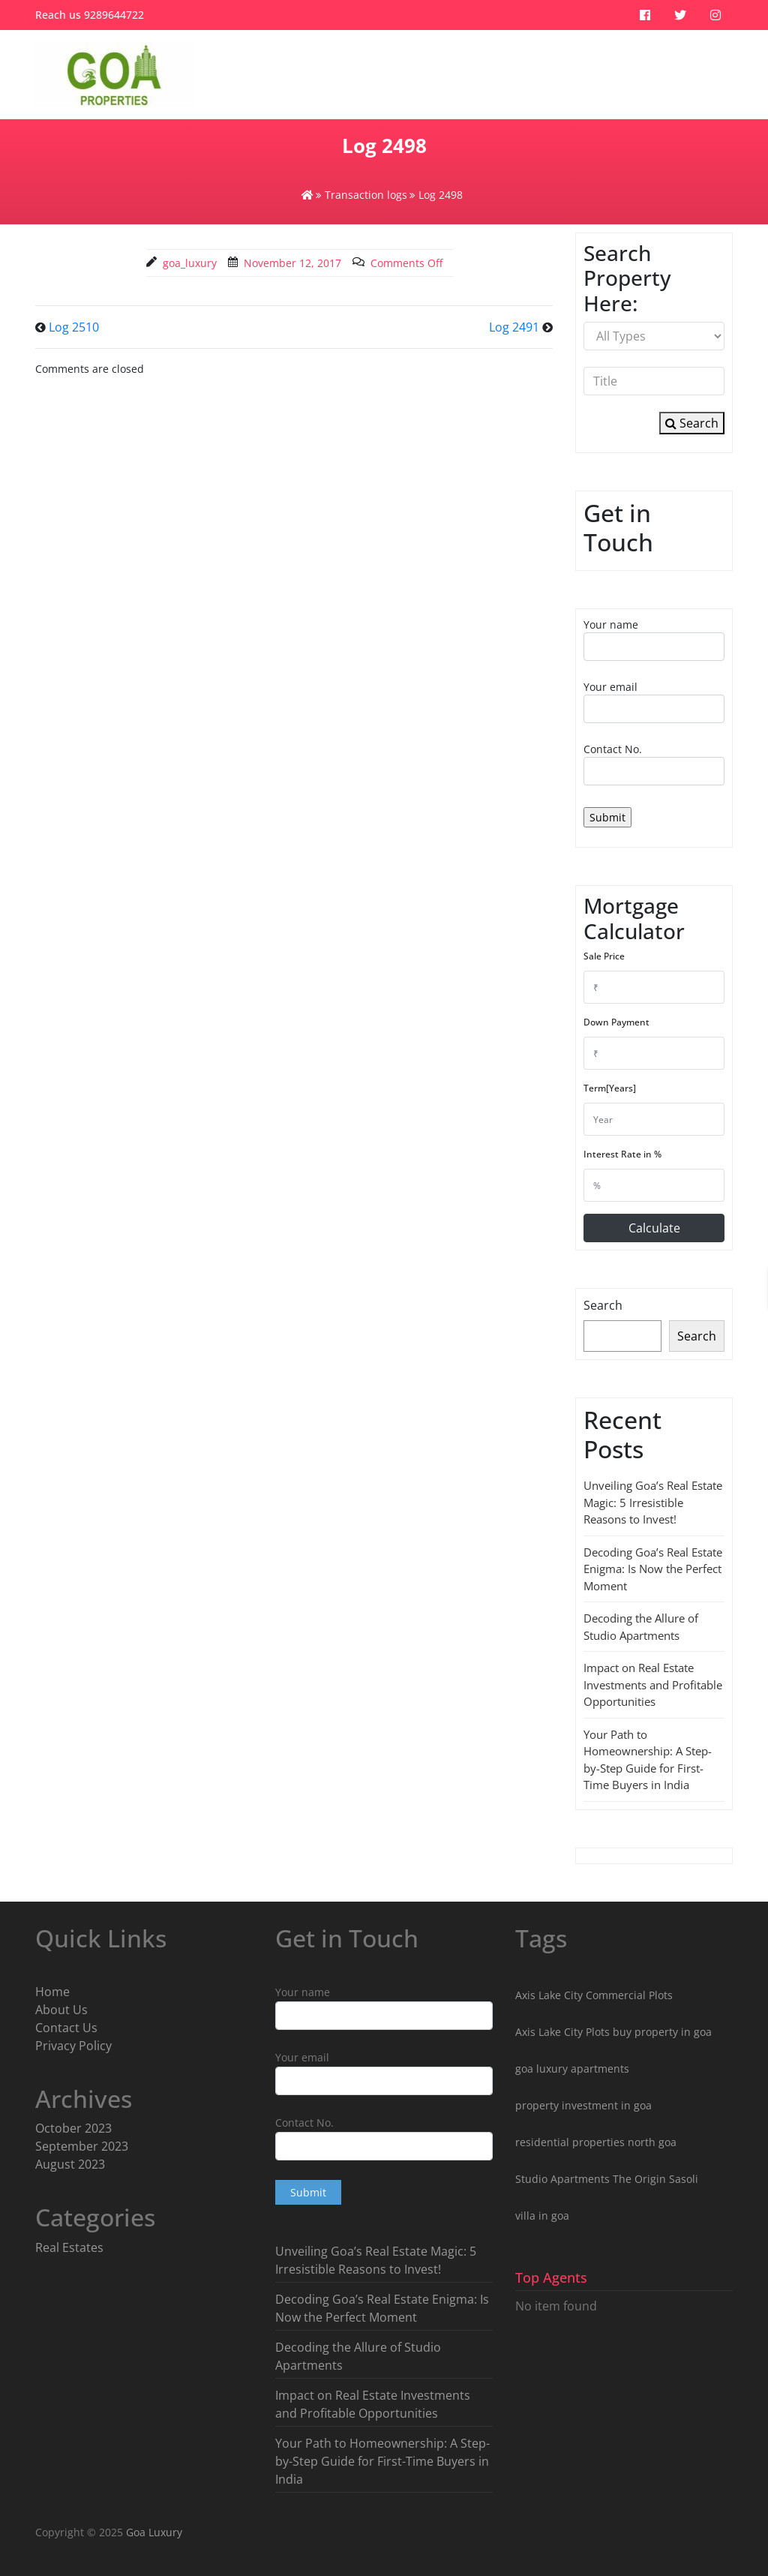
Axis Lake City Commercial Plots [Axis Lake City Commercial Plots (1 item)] (594, 1995)
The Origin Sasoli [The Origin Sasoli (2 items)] (655, 2179)
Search (691, 423)
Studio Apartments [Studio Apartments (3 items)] (562, 2179)
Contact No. (654, 763)
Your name (654, 639)
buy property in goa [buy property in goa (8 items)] (662, 2032)
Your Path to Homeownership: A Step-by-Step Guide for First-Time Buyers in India (382, 2461)
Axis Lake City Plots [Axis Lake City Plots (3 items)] (562, 2032)
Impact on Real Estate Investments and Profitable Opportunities (653, 1684)
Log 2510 (74, 327)
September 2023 (81, 2146)
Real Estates (69, 2247)
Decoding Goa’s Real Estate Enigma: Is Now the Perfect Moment (653, 1569)
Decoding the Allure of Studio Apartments (358, 2356)
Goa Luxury (152, 2532)
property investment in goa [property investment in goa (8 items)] (583, 2105)
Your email (654, 701)
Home (52, 1991)
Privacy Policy (73, 2045)
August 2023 (70, 2164)
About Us (61, 2009)
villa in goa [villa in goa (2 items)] (542, 2215)
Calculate (654, 1228)
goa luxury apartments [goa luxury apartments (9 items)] (572, 2068)
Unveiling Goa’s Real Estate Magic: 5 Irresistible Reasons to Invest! (653, 1502)
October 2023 (73, 2128)
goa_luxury (190, 263)
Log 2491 (514, 327)
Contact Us (66, 2027)
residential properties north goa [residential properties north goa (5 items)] (595, 2142)
